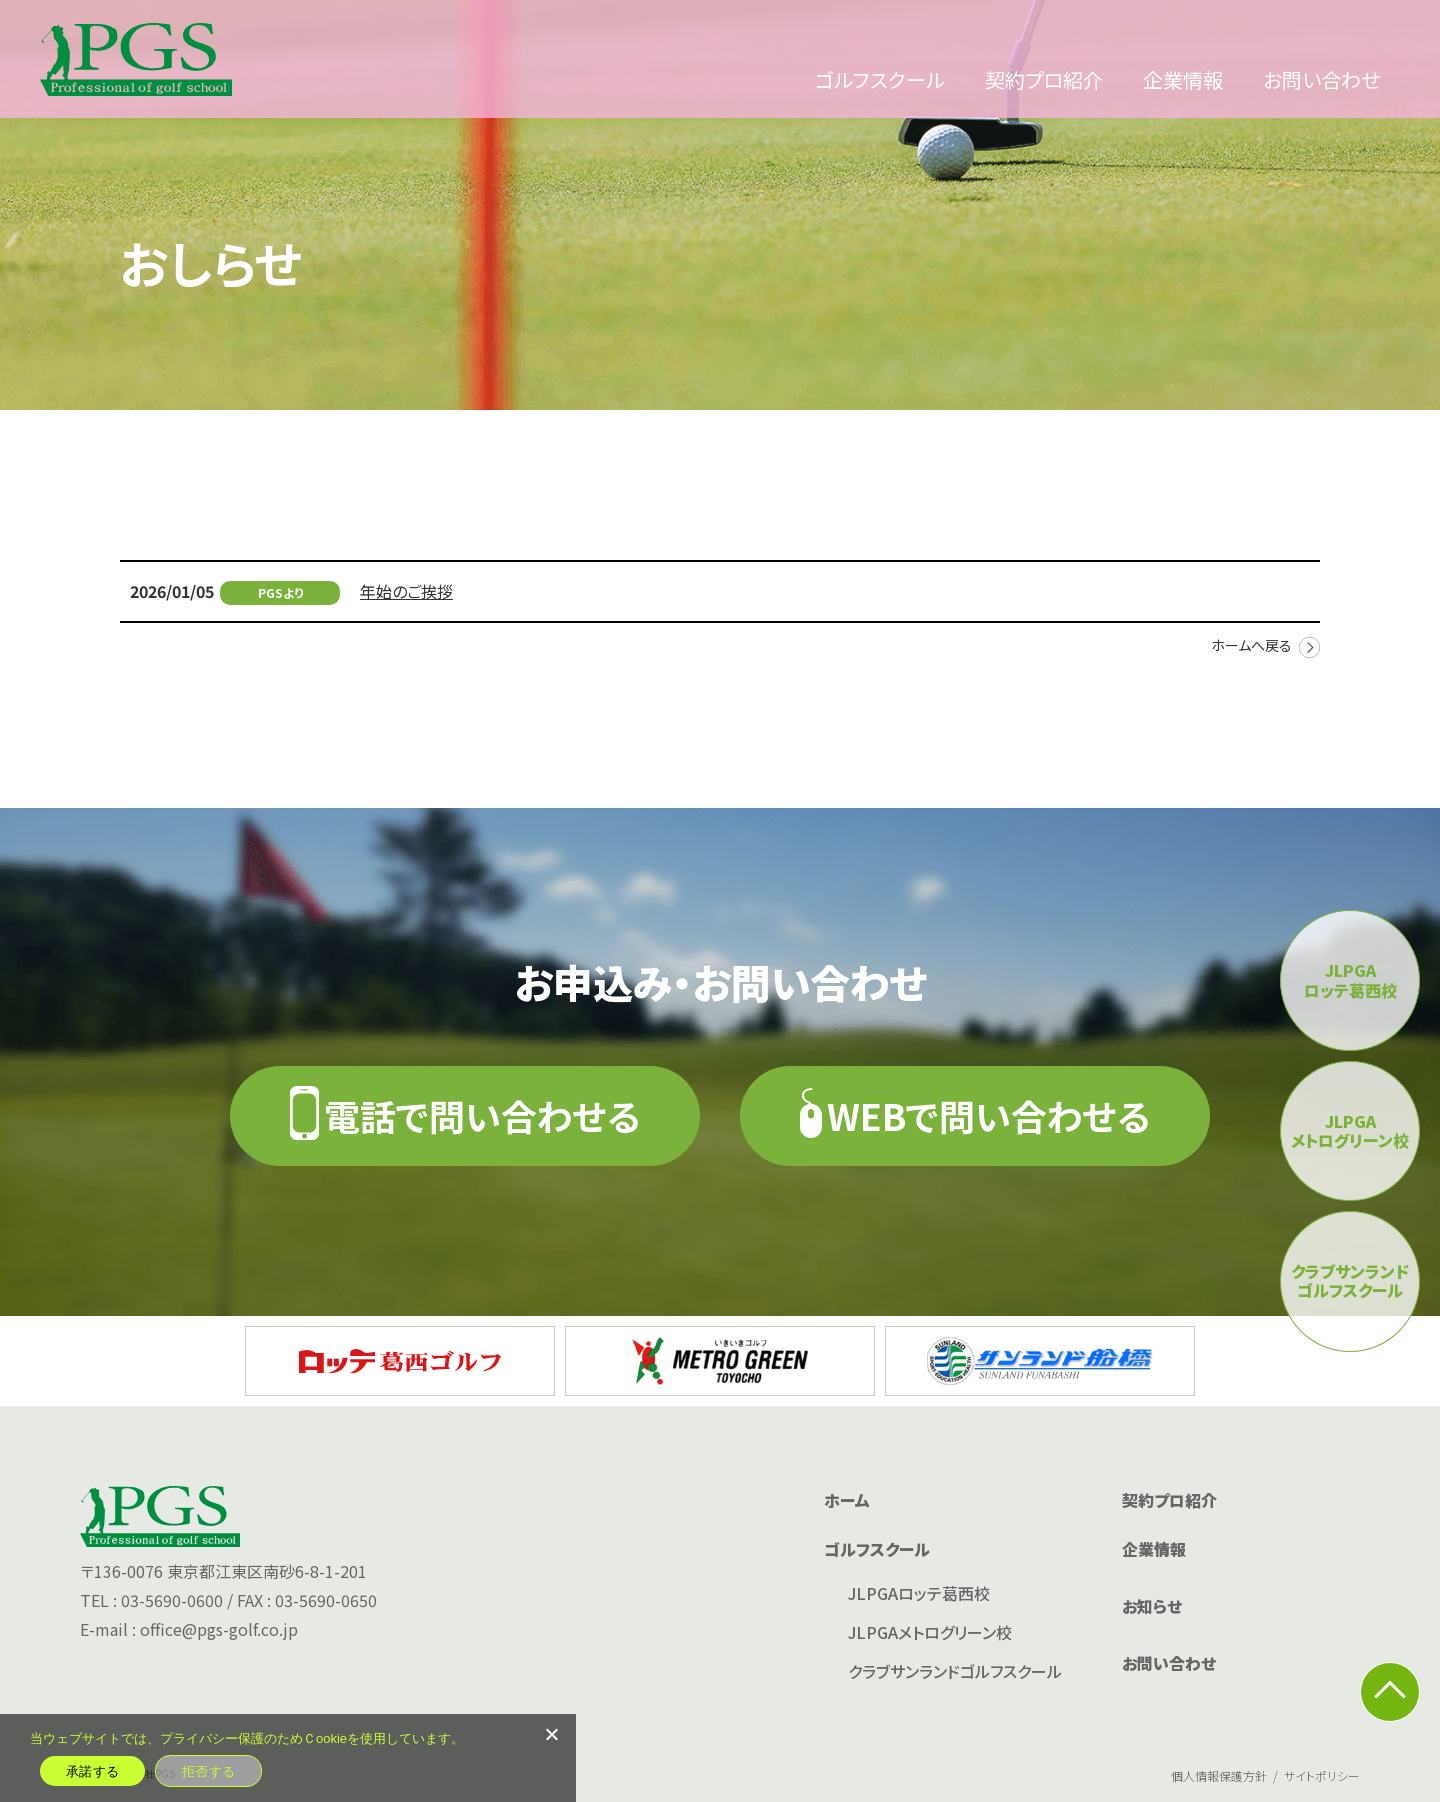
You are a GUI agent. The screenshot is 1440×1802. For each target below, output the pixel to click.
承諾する (92, 1771)
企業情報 (1183, 79)
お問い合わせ (1321, 79)
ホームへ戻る (1251, 645)
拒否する (208, 1771)
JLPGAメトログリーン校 (930, 1632)
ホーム (847, 1500)
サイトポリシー (1322, 1775)
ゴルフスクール (880, 79)
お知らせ (1152, 1606)
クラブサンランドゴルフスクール (955, 1671)
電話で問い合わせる (482, 1115)
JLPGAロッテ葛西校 (919, 1593)
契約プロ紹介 (1044, 79)
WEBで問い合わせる (988, 1115)
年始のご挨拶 (406, 591)
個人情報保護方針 (1219, 1775)
